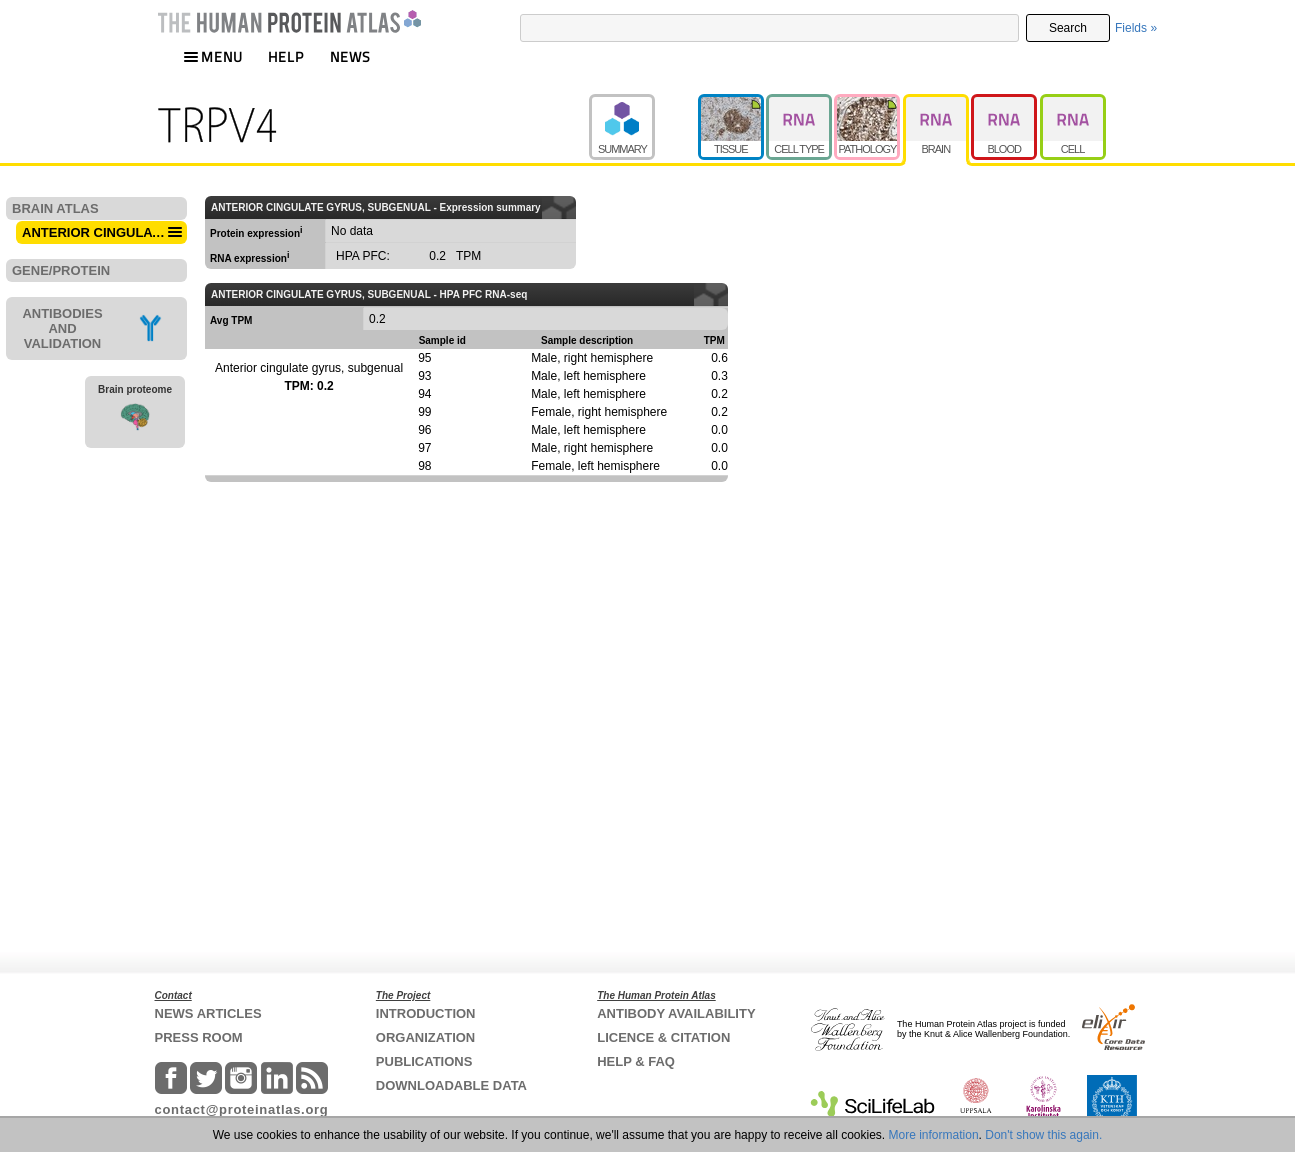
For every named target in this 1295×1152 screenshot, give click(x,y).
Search (1068, 28)
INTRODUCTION (426, 1013)
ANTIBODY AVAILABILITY (676, 1013)
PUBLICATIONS (424, 1061)
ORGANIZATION (425, 1037)
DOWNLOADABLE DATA (451, 1085)
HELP (286, 56)
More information (934, 1135)
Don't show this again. (1043, 1135)
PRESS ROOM (199, 1037)
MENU (213, 56)
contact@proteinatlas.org (242, 1109)
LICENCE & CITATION (663, 1037)
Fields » (1136, 28)
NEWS (350, 56)
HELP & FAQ (636, 1061)
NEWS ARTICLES (208, 1013)
